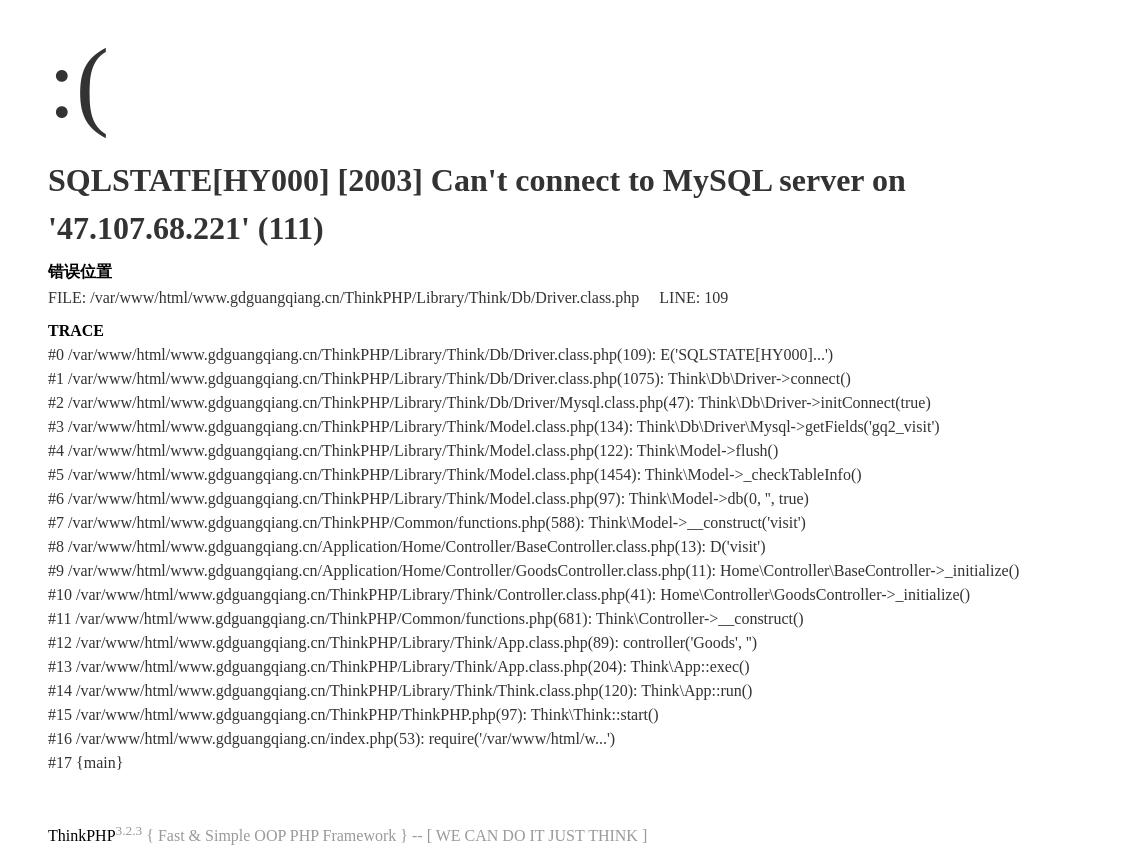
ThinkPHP (82, 835)
